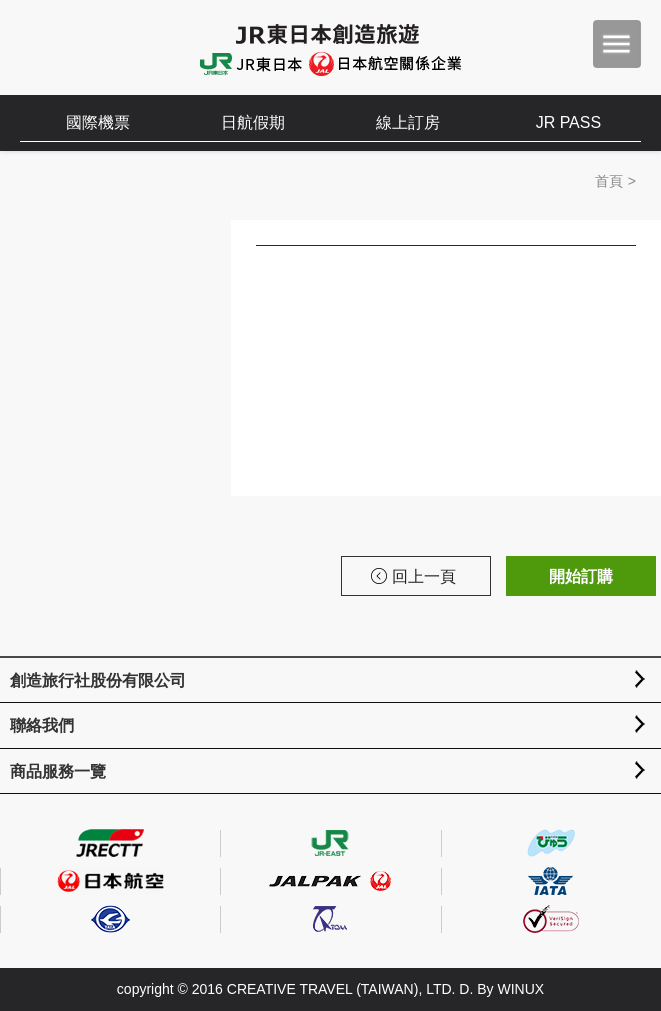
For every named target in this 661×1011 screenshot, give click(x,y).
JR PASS (569, 122)
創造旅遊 (80, 47)
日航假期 (253, 122)
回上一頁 (413, 576)
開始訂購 (581, 576)
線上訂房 (408, 122)
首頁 (609, 181)
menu (617, 44)
